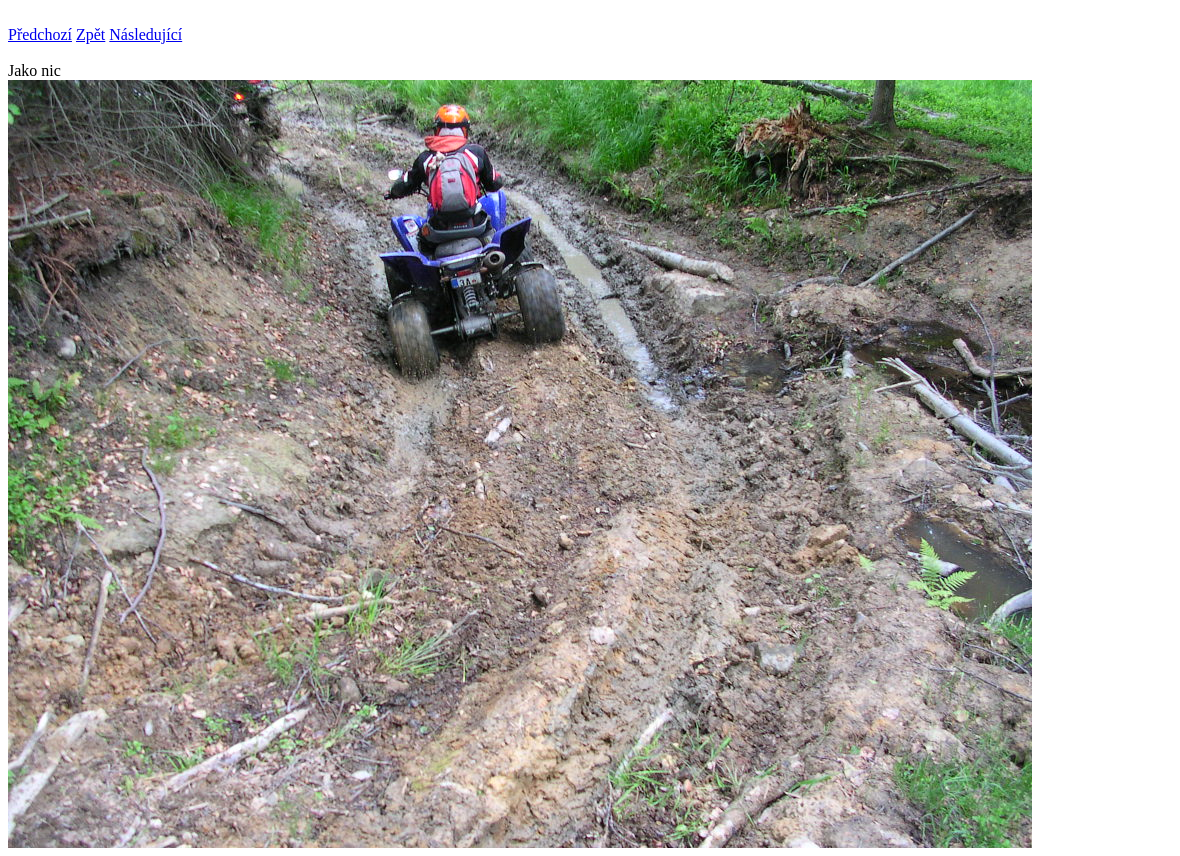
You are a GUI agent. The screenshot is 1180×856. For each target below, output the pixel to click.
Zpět (90, 34)
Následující (145, 34)
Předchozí (40, 34)
